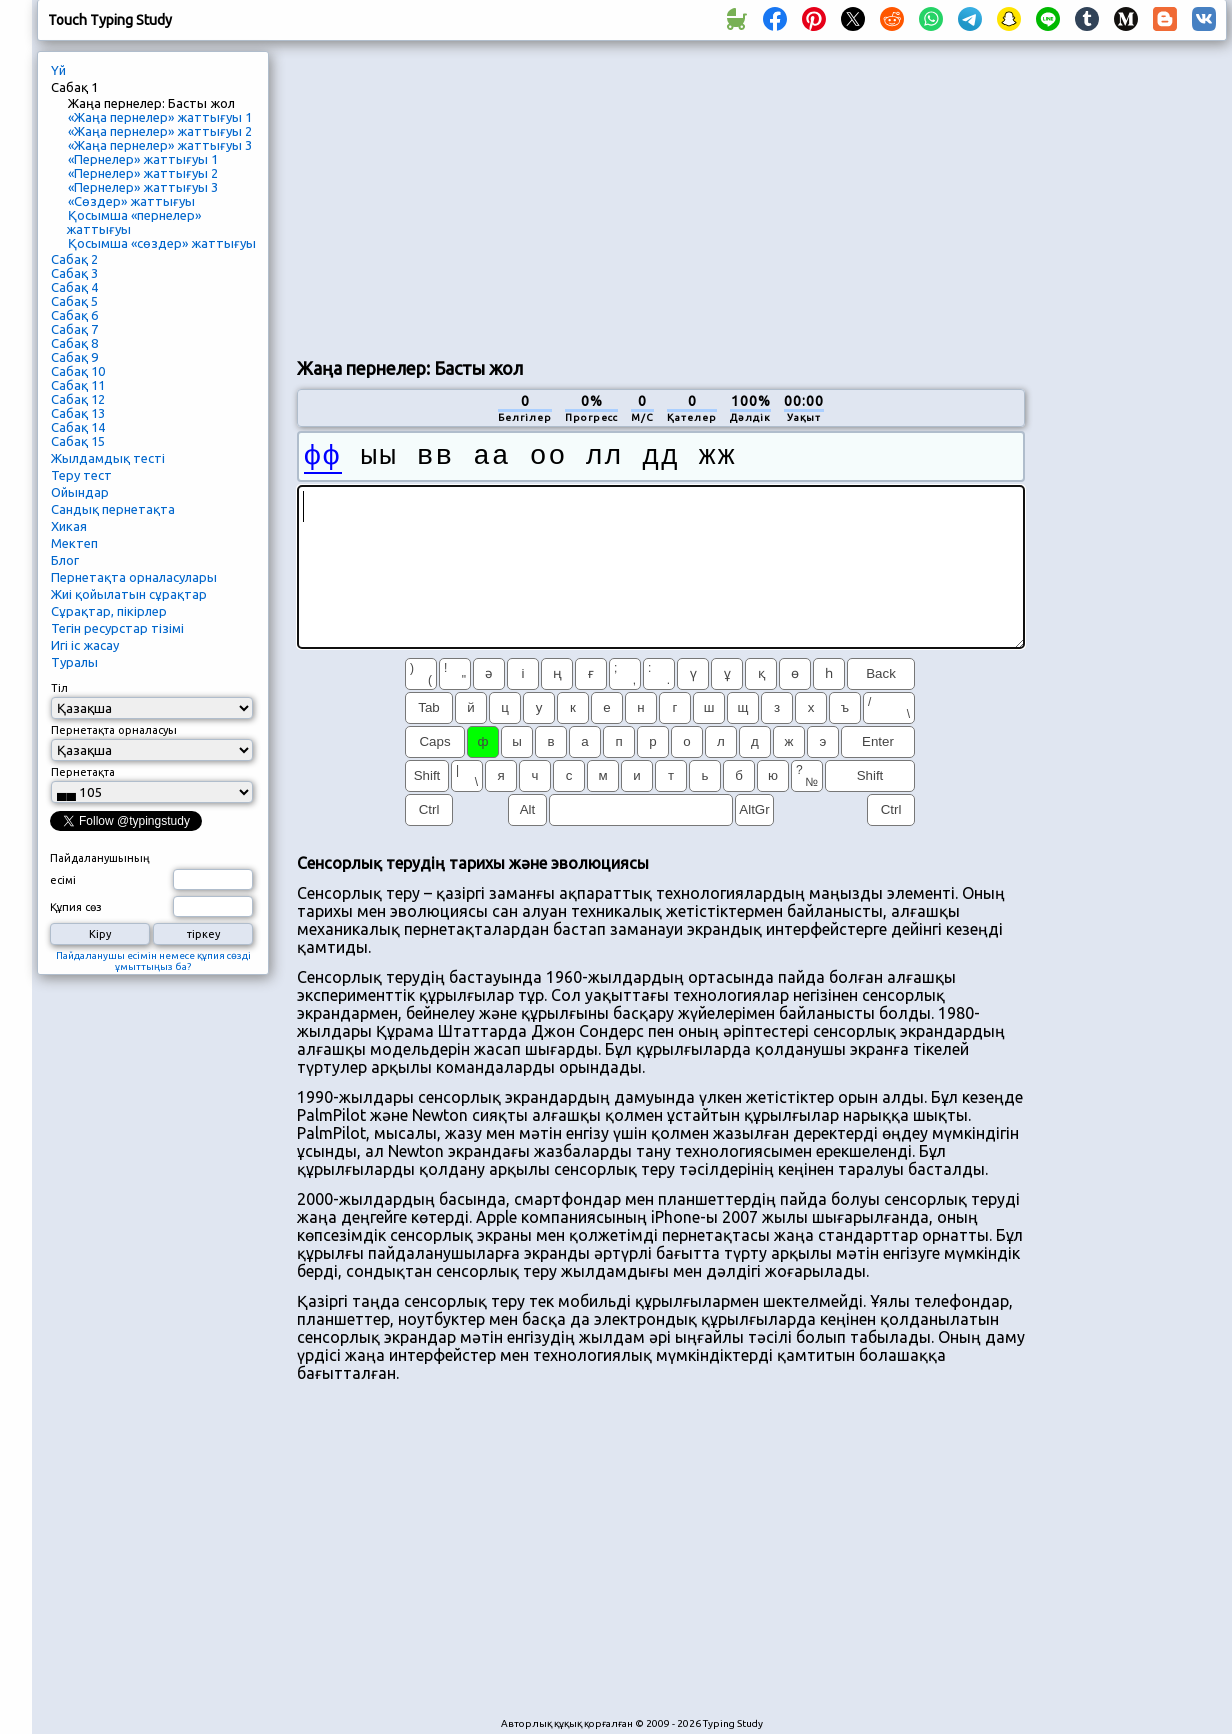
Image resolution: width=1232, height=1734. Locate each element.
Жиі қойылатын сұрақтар (129, 594)
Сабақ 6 (74, 315)
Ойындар (80, 492)
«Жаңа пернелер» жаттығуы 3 (160, 145)
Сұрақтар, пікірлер (109, 611)
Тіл (59, 688)
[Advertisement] (616, 196)
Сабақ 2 (74, 259)
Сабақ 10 (78, 371)
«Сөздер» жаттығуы (131, 201)
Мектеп (74, 543)
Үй (58, 70)
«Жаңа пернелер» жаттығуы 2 (160, 131)
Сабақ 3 (74, 273)
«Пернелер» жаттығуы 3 (143, 187)
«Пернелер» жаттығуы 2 (143, 173)
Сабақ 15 (78, 441)
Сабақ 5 (74, 301)
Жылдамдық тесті (108, 458)
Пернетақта (83, 772)
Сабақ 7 (74, 329)
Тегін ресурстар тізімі (117, 628)
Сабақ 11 (78, 385)
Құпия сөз (76, 907)
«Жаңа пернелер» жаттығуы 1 (160, 117)
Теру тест (81, 475)
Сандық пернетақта (113, 509)
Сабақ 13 (78, 413)
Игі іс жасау (85, 645)
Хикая (69, 526)
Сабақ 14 (78, 427)
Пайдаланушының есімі (100, 869)
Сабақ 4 (74, 287)
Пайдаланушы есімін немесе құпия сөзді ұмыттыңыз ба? (153, 961)
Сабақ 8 (74, 343)
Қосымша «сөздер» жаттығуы (162, 243)
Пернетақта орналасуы (114, 730)
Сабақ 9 (74, 357)
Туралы (74, 662)
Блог (65, 560)
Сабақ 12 (78, 399)
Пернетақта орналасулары (134, 577)
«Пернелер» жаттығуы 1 (143, 159)
